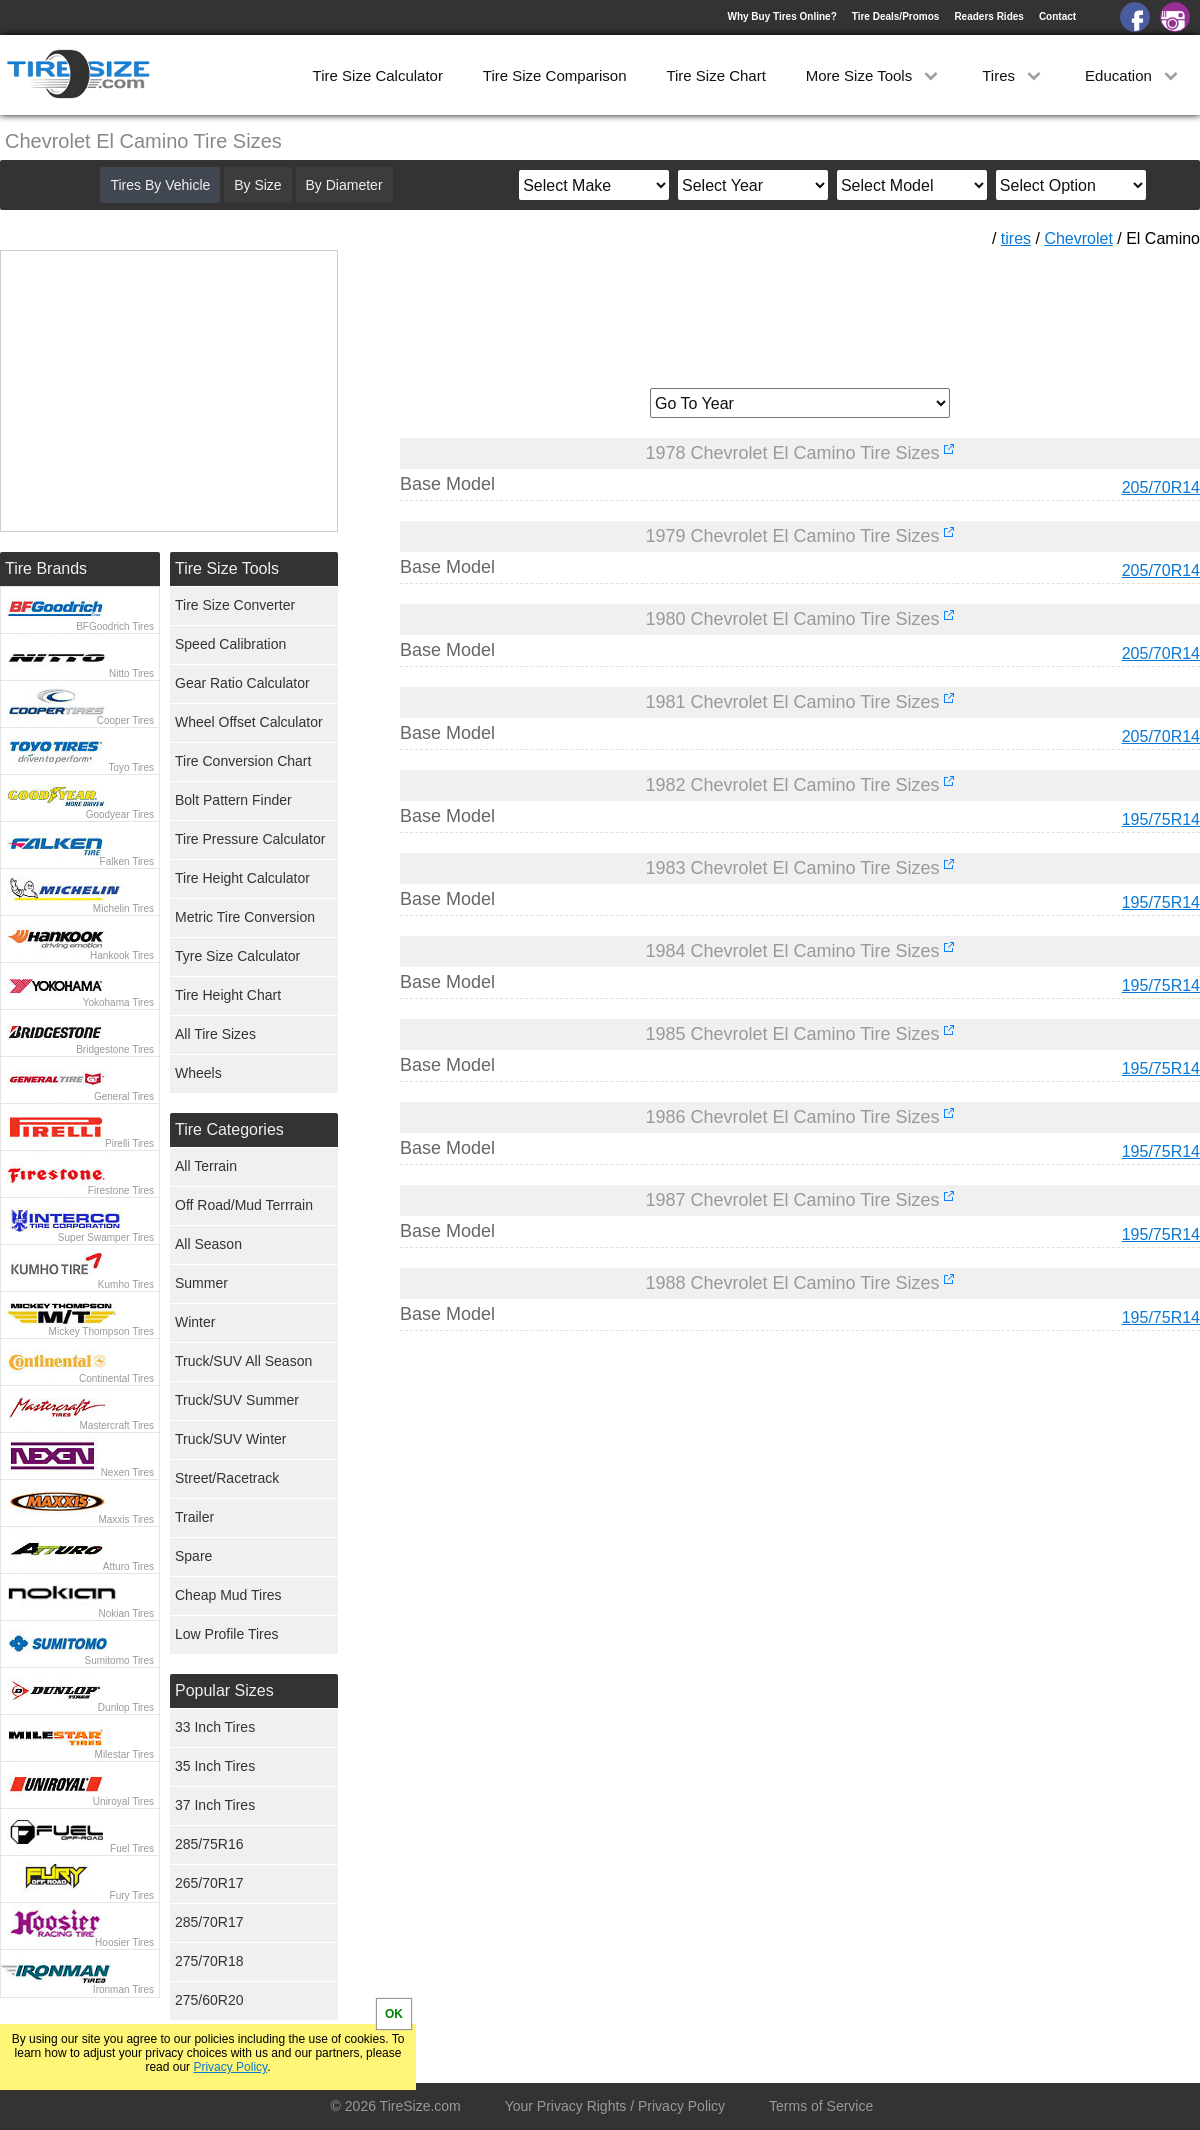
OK (394, 2014)
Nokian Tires (126, 1613)
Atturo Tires (128, 1566)
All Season (208, 1244)
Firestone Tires (121, 1190)
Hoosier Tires (124, 1942)
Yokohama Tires (118, 1002)
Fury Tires (132, 1895)
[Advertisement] (800, 311)
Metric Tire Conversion (245, 917)
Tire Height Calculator (242, 878)
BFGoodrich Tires (115, 626)
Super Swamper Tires (106, 1237)
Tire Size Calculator (378, 75)
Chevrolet (1078, 238)
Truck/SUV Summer (237, 1400)
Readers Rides (988, 16)
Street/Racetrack (227, 1478)
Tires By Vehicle (160, 185)
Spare (193, 1556)
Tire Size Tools (227, 568)
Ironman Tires (123, 1989)
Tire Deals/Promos (896, 16)
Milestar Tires (124, 1754)
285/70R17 (209, 1922)
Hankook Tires (122, 955)
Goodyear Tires (120, 814)
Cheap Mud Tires (228, 1595)
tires (1016, 238)
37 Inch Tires (215, 1805)
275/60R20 (209, 2000)
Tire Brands (46, 568)
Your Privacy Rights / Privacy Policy (615, 2106)
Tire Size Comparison (555, 75)
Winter (195, 1322)
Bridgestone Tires (115, 1049)
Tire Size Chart (715, 75)
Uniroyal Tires (123, 1801)
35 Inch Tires (215, 1766)
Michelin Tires (123, 908)
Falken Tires (127, 861)
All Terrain (206, 1166)
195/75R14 (1161, 819)
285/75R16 (209, 1844)
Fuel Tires (132, 1848)
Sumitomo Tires (119, 1660)
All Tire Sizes (215, 1034)
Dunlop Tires (126, 1707)
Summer (201, 1283)
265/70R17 (209, 1883)
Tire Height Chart (228, 995)
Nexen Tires (127, 1472)
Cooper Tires (125, 720)
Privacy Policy (230, 2067)
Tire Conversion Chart (243, 761)
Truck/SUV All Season (243, 1361)
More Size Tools (874, 75)
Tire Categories (229, 1129)
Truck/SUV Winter (231, 1439)
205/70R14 (1161, 487)
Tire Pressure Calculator (250, 839)
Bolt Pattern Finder (233, 800)
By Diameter (344, 185)
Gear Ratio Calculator (242, 683)
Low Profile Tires (226, 1634)
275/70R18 (209, 1961)
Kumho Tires (126, 1284)
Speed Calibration (230, 644)
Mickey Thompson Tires (101, 1331)
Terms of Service (821, 2106)
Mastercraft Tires (117, 1425)
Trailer (194, 1517)
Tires (1013, 75)
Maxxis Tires (126, 1519)
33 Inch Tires (215, 1727)
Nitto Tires (131, 673)
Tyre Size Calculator (237, 956)
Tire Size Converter (235, 605)
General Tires (124, 1096)
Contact (1057, 16)
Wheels (198, 1073)
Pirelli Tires (129, 1143)
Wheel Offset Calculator (249, 722)
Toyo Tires (131, 767)
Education (1133, 75)
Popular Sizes (224, 1690)
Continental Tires (116, 1378)
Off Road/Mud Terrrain (244, 1205)
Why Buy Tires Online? (781, 16)
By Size (257, 185)
